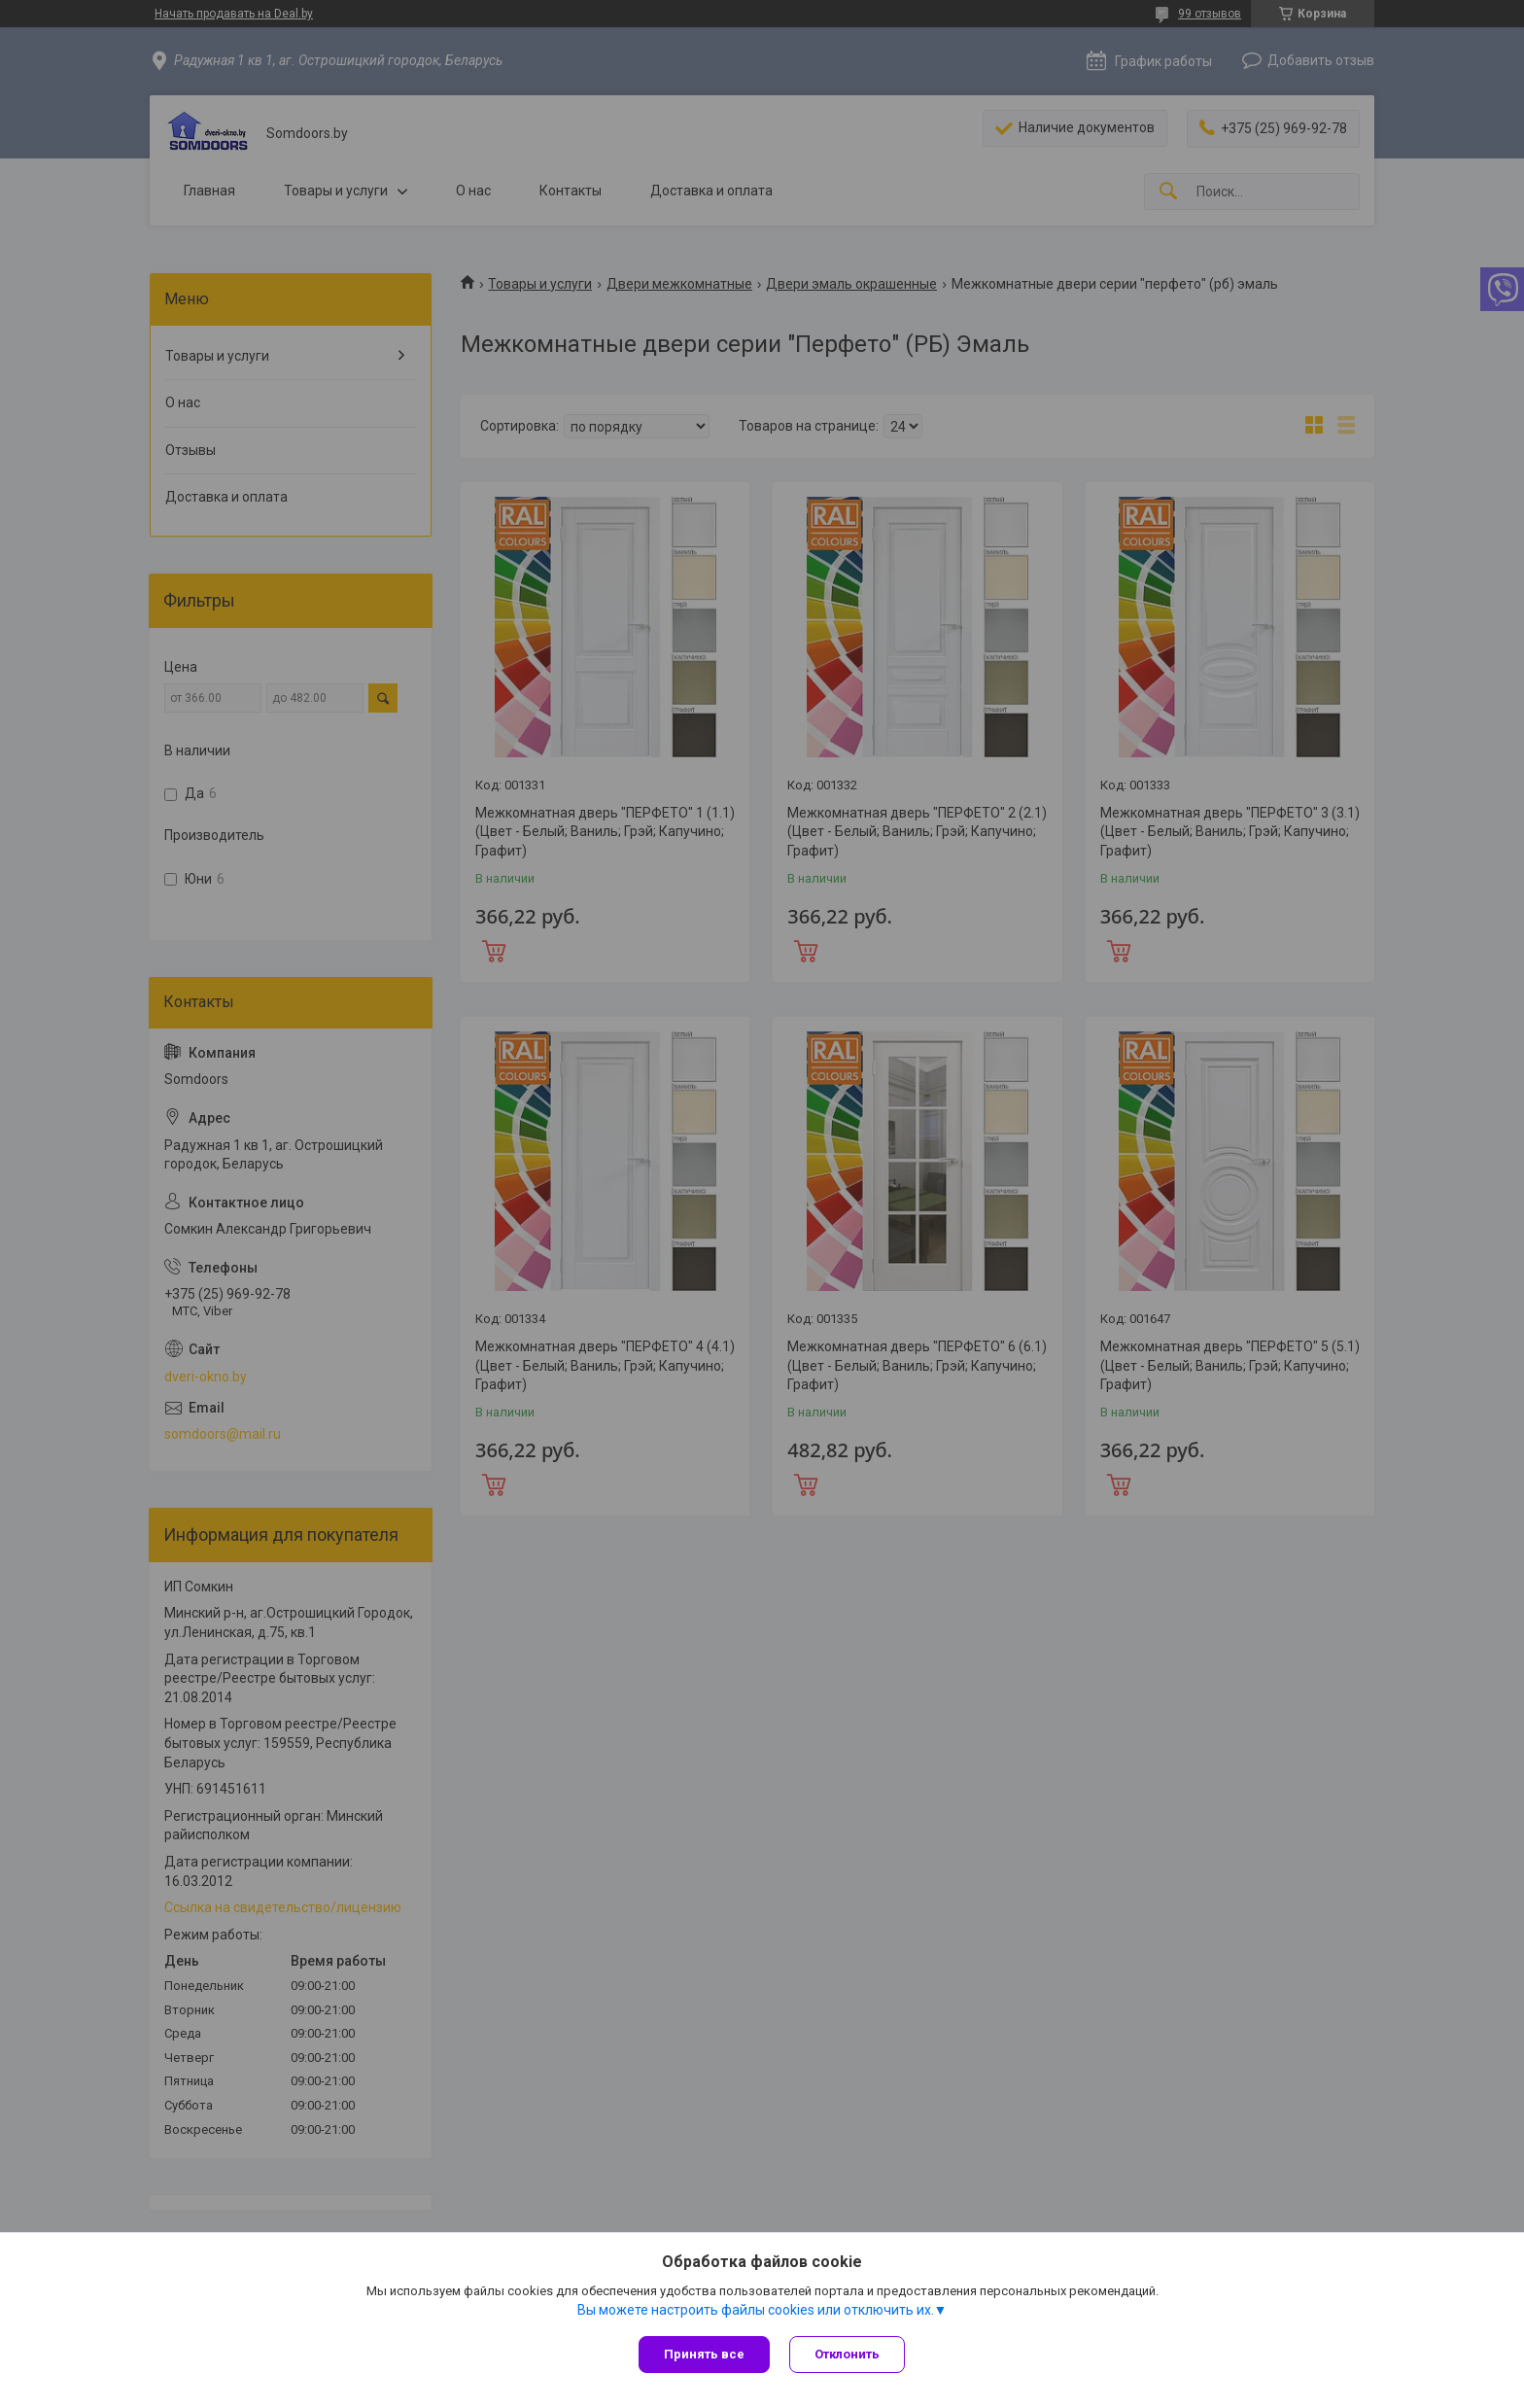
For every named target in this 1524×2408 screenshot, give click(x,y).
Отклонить (847, 2354)
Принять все (704, 2354)
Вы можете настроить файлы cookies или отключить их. (755, 2310)
